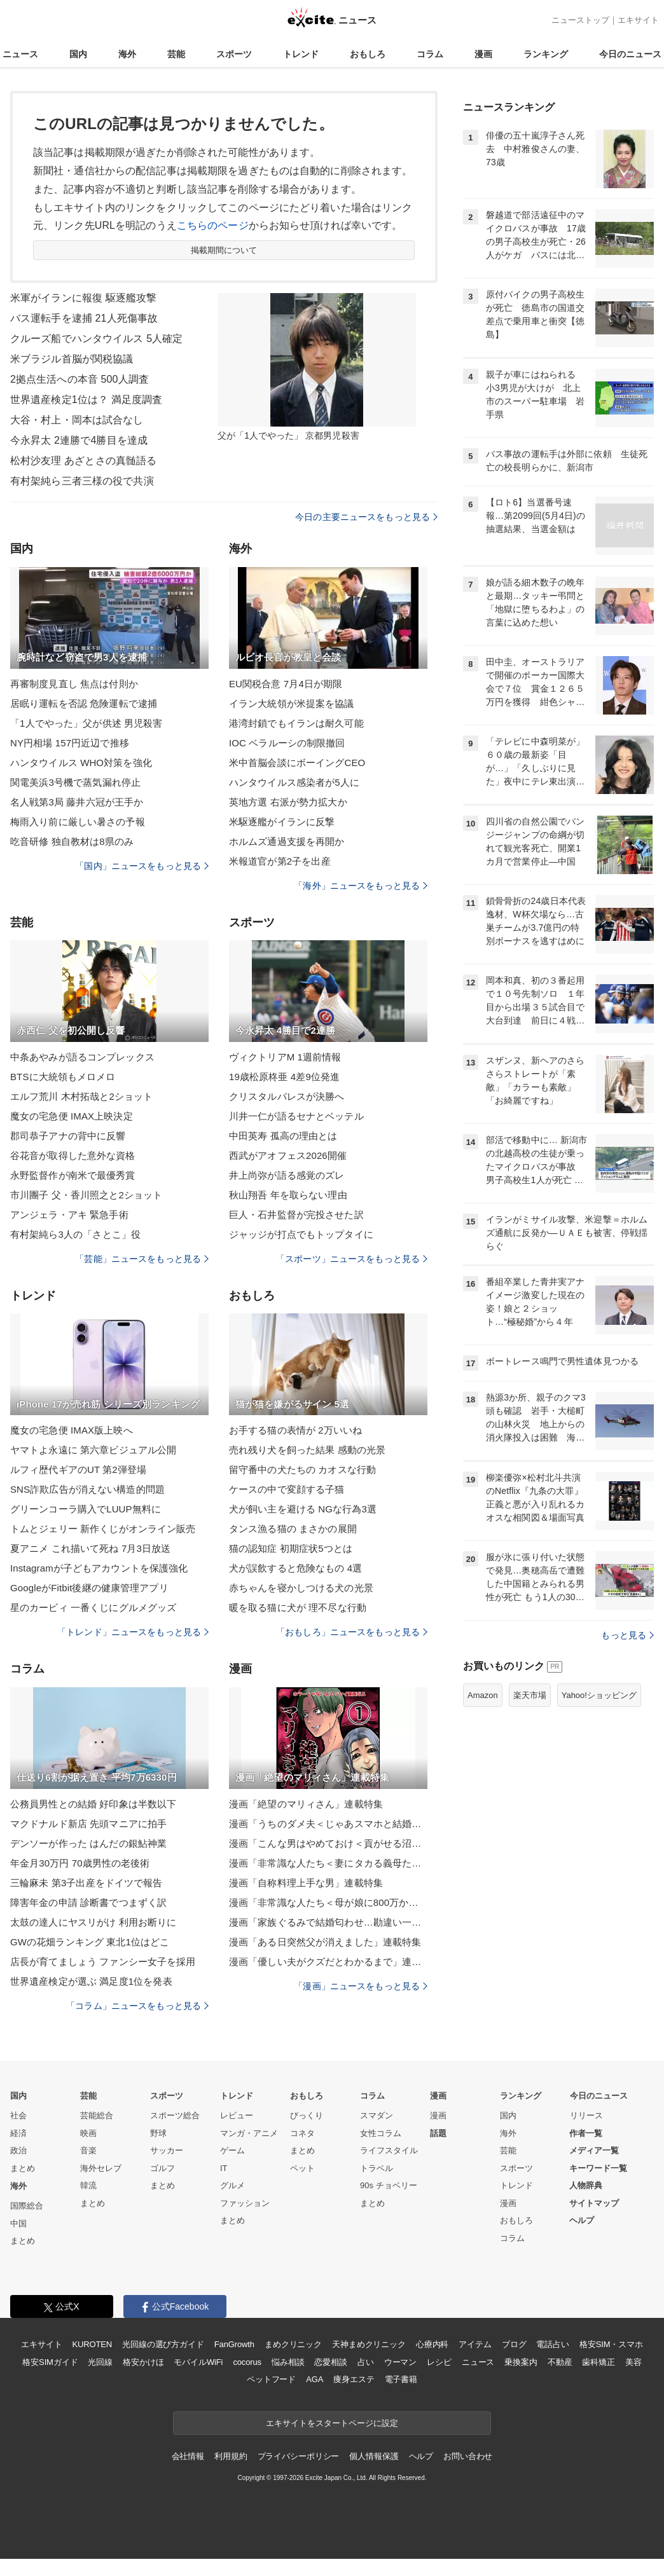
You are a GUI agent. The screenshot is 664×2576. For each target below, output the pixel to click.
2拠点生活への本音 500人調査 (79, 379)
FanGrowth (234, 2344)
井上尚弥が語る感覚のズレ (286, 1175)
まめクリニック (293, 2344)
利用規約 (230, 2456)
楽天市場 (529, 1695)
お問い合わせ (467, 2456)
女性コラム (380, 2133)
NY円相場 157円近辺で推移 (69, 742)
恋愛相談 (330, 2362)
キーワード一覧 (598, 2168)
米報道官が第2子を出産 (280, 861)
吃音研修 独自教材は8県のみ (72, 841)
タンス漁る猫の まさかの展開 (293, 1528)
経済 (18, 2133)
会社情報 (188, 2456)
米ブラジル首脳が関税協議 (71, 358)
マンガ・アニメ (249, 2133)
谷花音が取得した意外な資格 (72, 1155)
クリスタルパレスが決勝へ (286, 1096)
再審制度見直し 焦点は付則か (74, 683)
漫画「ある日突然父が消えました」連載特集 (325, 1941)
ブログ (514, 2344)
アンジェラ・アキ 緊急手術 (69, 1214)
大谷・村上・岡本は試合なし (77, 419)
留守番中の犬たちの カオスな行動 (302, 1469)
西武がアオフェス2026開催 (288, 1155)
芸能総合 (96, 2115)
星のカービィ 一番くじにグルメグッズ (93, 1607)
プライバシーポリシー (299, 2456)
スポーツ (234, 54)
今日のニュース (630, 54)
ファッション (245, 2203)
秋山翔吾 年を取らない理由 (288, 1194)
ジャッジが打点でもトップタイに (301, 1234)
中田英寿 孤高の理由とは (283, 1135)
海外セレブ (100, 2168)
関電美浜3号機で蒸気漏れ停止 (75, 782)
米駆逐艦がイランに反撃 (282, 821)
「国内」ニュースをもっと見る (142, 866)
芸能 (176, 54)
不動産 (560, 2362)
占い (365, 2362)
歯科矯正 (598, 2362)
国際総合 (26, 2205)
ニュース (20, 54)
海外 (127, 54)
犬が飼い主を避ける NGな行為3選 (303, 1509)
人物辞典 (585, 2185)
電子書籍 (401, 2379)
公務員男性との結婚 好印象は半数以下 (93, 1803)
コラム (430, 54)
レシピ (439, 2362)
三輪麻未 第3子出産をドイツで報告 (86, 1882)
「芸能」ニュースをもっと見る (142, 1259)
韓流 (88, 2185)
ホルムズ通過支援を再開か (286, 841)
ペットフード (271, 2379)
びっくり (306, 2115)
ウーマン (400, 2362)
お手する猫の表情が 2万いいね (295, 1430)
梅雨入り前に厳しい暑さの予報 (77, 821)
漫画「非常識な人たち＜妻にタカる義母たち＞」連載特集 (328, 1863)
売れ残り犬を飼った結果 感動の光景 (307, 1449)
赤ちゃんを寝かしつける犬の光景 (301, 1587)
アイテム (475, 2344)
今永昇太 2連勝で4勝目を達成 (79, 440)
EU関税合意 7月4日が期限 (285, 683)
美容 (633, 2362)
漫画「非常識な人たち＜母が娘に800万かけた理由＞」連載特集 (328, 1902)
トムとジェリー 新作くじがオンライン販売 (103, 1528)
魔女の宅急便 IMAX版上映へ (71, 1430)
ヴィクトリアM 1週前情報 (285, 1057)
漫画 (483, 54)
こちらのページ (213, 225)
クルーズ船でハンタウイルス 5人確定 (96, 338)
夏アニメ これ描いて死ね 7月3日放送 (90, 1548)
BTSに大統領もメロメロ (63, 1076)
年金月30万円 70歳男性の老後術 (80, 1863)
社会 (18, 2115)
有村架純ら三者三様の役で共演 (82, 481)
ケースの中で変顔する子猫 (286, 1489)
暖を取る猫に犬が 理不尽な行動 (297, 1607)
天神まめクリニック (369, 2344)
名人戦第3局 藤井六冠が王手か (76, 802)
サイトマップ (594, 2203)
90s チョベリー (388, 2185)
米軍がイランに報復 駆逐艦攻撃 (83, 297)
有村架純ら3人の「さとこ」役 (75, 1234)
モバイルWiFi (198, 2362)
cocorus (247, 2362)
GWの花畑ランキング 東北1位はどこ (90, 1941)
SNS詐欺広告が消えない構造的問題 (87, 1489)
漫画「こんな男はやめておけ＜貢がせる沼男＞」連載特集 (328, 1843)
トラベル (376, 2168)
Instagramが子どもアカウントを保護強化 (99, 1568)
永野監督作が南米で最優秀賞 (72, 1175)
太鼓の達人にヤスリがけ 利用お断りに (93, 1922)
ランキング (545, 54)
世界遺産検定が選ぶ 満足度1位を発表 (91, 1981)
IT (224, 2168)
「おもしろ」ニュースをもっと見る (351, 1632)
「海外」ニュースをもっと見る (360, 885)
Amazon (482, 1695)
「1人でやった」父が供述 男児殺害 (86, 723)
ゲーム (232, 2150)
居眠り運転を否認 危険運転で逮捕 (83, 703)
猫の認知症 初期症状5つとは (290, 1548)
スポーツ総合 (175, 2115)
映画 (88, 2133)
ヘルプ (581, 2220)
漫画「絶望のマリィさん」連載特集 (306, 1803)
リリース (586, 2115)
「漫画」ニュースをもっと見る (360, 1986)
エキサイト (638, 20)
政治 (18, 2150)
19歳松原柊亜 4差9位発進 (284, 1076)
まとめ (22, 2168)
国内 (78, 54)
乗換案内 (520, 2362)
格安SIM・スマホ (611, 2344)
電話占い (552, 2344)
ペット (302, 2168)
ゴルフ (162, 2168)
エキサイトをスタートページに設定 (332, 2423)
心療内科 (432, 2344)
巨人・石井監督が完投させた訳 (296, 1214)
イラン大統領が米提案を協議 (291, 703)
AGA (314, 2379)
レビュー (236, 2115)
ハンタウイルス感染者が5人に (294, 782)
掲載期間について (224, 250)
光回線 (100, 2362)
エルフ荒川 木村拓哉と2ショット (81, 1096)
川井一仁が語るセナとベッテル (296, 1116)
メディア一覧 (594, 2150)
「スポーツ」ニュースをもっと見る (351, 1259)
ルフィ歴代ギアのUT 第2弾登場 (78, 1469)
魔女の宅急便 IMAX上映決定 (71, 1116)
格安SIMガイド (50, 2362)
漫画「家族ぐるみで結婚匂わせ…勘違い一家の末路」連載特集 (328, 1922)
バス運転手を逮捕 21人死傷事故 (84, 318)
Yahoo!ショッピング (599, 1695)
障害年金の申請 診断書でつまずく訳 (88, 1902)
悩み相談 (288, 2362)
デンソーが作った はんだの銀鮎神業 (88, 1843)
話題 (438, 2133)
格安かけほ (143, 2362)
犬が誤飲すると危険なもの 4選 (295, 1568)
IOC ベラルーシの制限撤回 (287, 742)
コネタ (302, 2133)
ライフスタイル (389, 2150)
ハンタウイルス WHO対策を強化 (81, 762)
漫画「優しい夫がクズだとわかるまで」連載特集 (328, 1961)
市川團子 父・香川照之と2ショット (86, 1194)
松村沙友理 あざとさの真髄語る (83, 460)
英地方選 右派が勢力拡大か (288, 802)
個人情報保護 (373, 2456)
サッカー (166, 2150)
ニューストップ (580, 20)
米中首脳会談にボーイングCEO (297, 762)
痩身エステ (353, 2379)
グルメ (232, 2185)
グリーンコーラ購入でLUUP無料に (85, 1509)
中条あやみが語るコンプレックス (82, 1057)
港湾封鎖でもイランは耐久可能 (296, 723)
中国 (18, 2223)
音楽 (88, 2150)
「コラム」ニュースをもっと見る (137, 2006)
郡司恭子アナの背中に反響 (67, 1135)
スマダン (376, 2115)
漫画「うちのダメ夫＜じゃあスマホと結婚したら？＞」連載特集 (328, 1823)
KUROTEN (92, 2344)
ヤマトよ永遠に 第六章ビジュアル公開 (93, 1449)
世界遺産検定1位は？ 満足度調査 (86, 399)
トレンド (301, 54)
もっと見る (627, 1635)
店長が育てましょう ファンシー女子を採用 (103, 1961)
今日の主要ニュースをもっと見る (366, 517)
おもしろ (367, 54)
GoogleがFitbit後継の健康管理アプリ (89, 1587)
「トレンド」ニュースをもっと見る (133, 1632)
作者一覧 (585, 2133)
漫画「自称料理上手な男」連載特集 (306, 1882)
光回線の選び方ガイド (163, 2344)
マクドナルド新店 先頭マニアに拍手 (88, 1823)
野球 (158, 2133)
